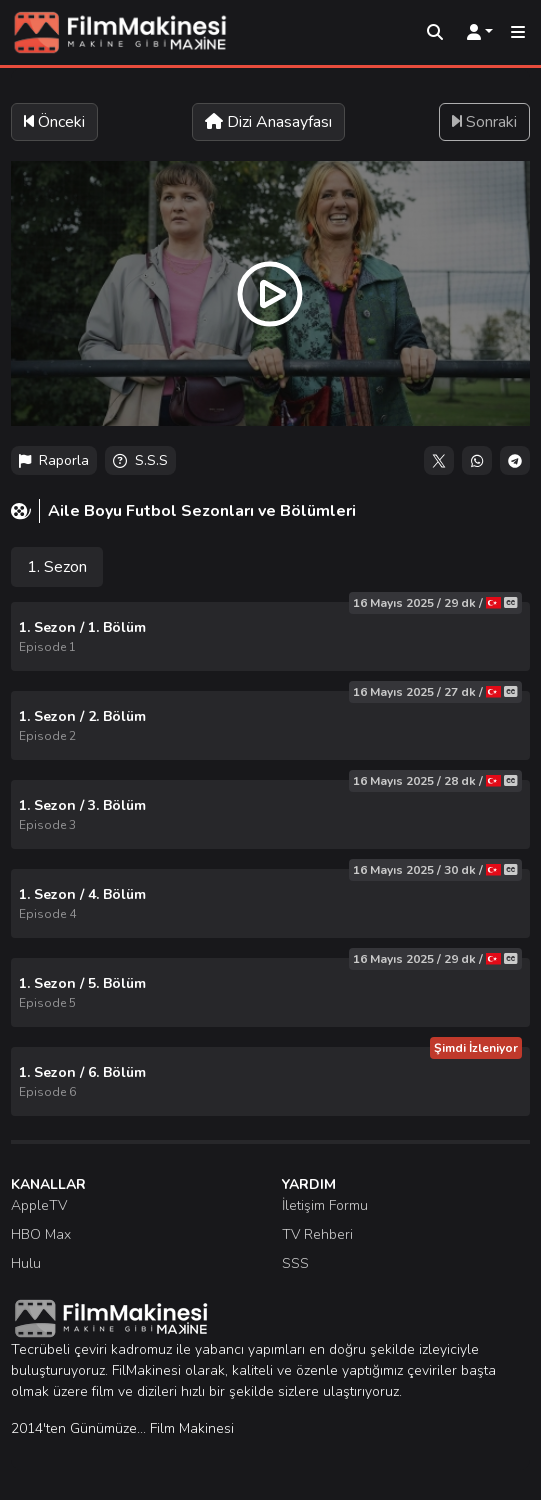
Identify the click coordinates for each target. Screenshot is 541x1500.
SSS (295, 1263)
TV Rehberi (317, 1234)
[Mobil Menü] (518, 33)
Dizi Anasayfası (268, 122)
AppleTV (39, 1205)
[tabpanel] (270, 859)
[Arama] (435, 33)
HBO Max (41, 1234)
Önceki (54, 122)
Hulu (26, 1263)
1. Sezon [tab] (57, 567)
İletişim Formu (325, 1205)
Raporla (54, 460)
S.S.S (140, 460)
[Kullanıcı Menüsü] (480, 33)
